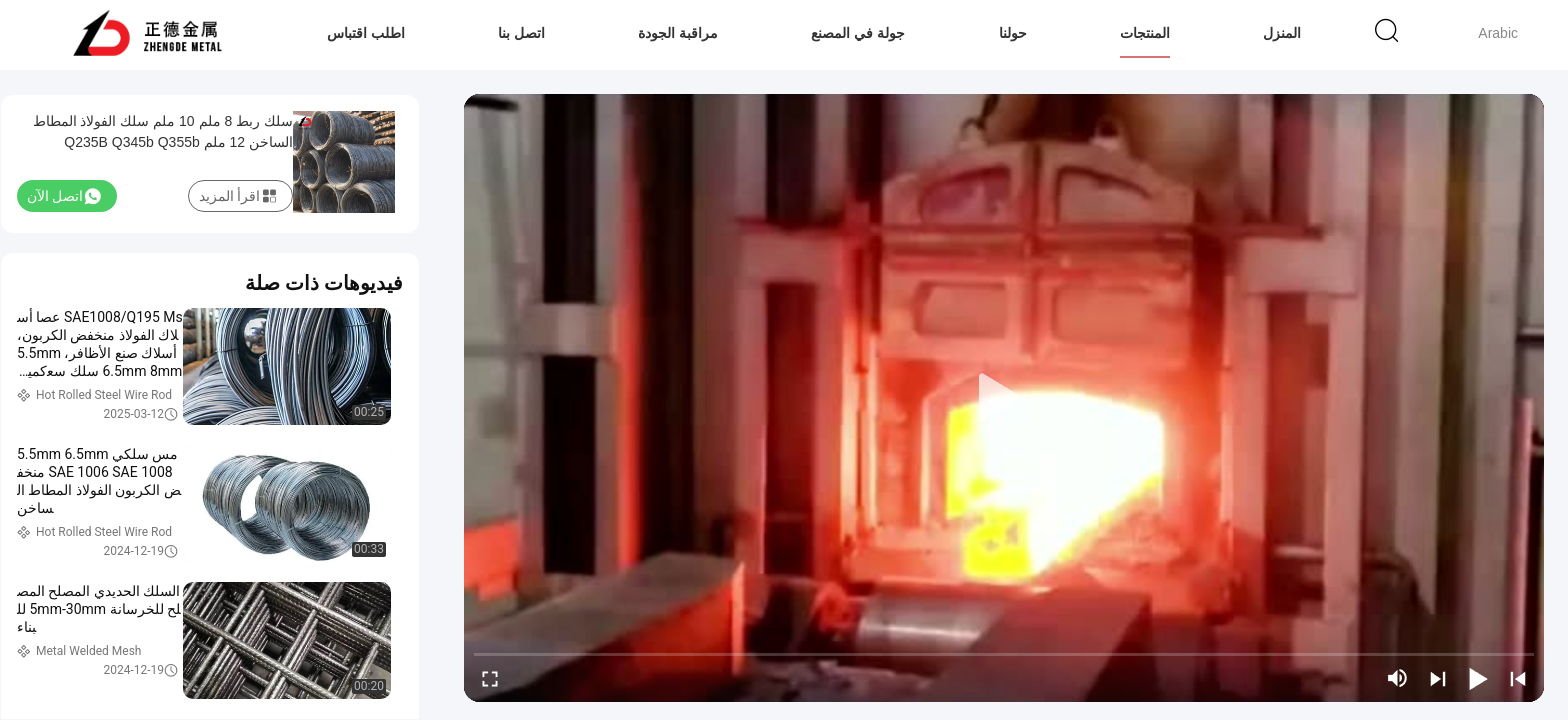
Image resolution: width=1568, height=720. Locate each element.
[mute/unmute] (1398, 678)
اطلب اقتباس (366, 33)
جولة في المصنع (858, 33)
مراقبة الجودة (678, 33)
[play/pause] (1478, 678)
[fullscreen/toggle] (490, 678)
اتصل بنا (521, 33)
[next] (1438, 678)
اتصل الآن (64, 196)
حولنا (1013, 33)
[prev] (1518, 678)
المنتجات (1145, 33)
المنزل (1282, 33)
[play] (1004, 398)
